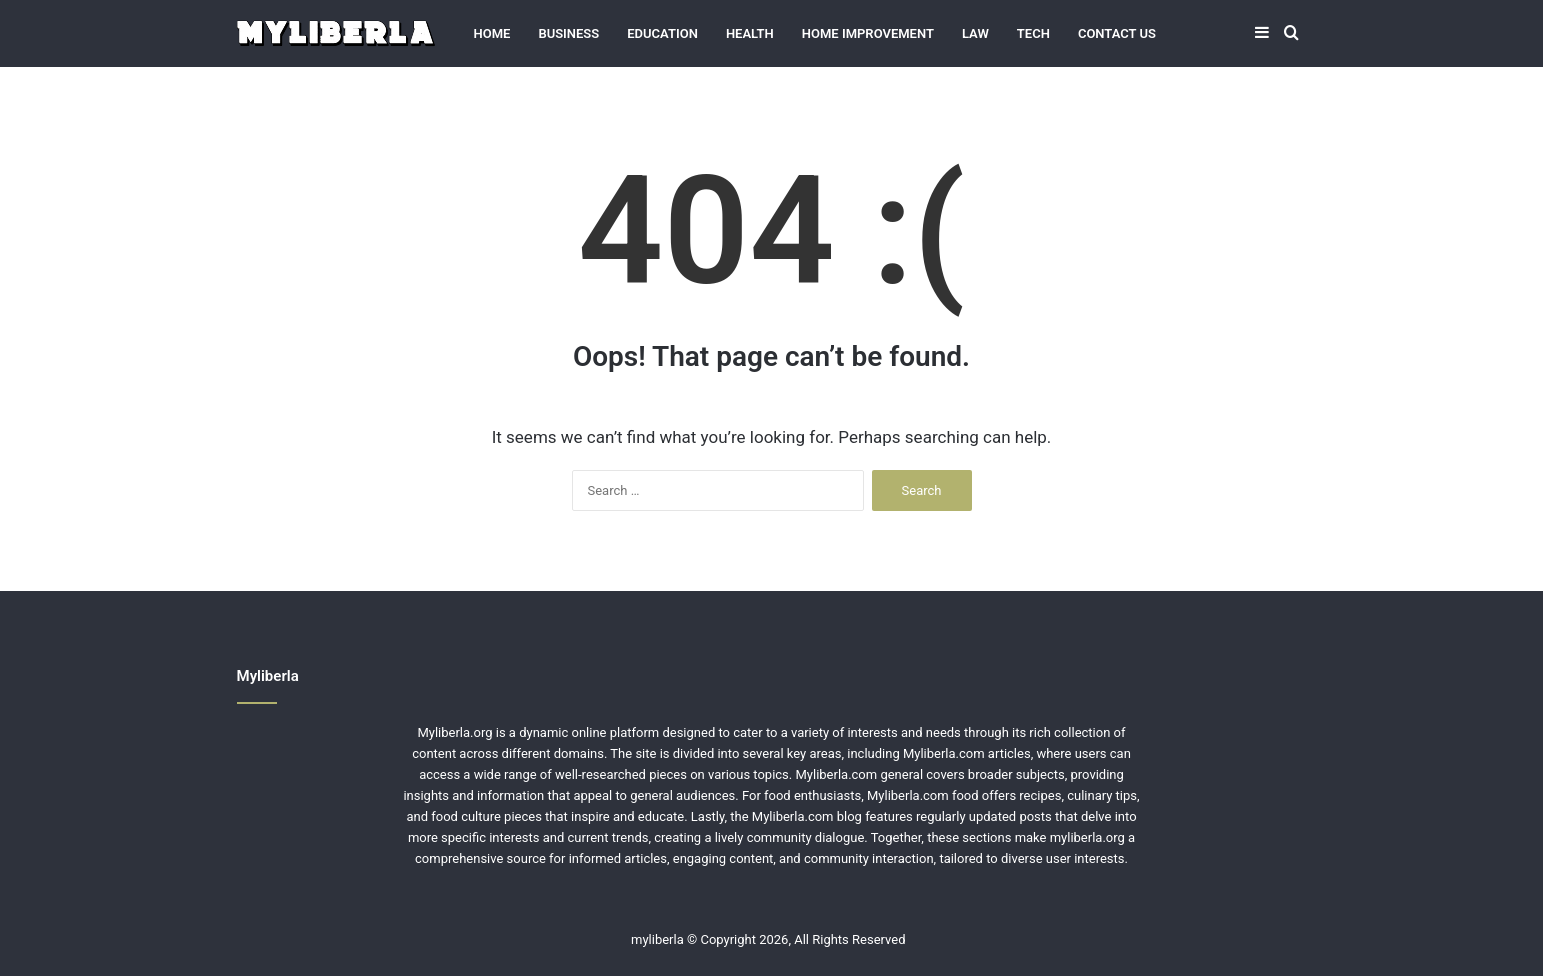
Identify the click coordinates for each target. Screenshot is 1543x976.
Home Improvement (868, 33)
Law (975, 33)
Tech (1033, 33)
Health (750, 33)
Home (492, 33)
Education (662, 33)
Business (568, 33)
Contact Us (1117, 33)
